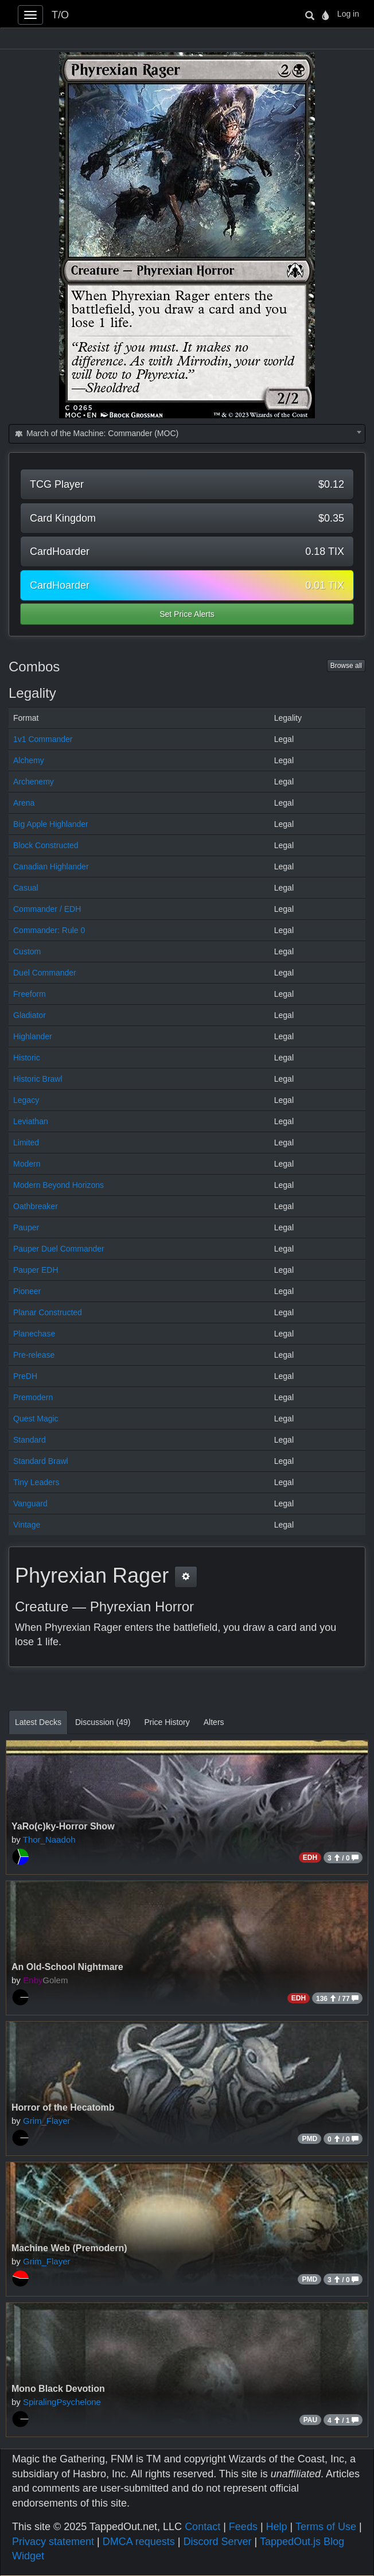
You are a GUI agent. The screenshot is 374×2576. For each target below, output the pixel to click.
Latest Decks (38, 1722)
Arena (23, 802)
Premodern (33, 1397)
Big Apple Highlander (50, 824)
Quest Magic (36, 1418)
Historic (26, 1057)
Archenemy (33, 781)
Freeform (29, 993)
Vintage (26, 1524)
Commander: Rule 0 (49, 930)
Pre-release (33, 1354)
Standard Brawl (40, 1461)
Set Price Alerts (187, 614)
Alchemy (28, 760)
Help (276, 2526)
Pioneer (27, 1291)
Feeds (243, 2526)
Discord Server (217, 2541)
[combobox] (187, 434)
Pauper (26, 1227)
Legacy (26, 1100)
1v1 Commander (43, 739)
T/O (60, 15)
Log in (348, 13)
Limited (26, 1142)
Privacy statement (53, 2541)
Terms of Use (325, 2526)
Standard (29, 1439)
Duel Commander (44, 972)
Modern (26, 1163)
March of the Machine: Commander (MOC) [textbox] (96, 433)
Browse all (346, 666)
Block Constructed (46, 845)
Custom (27, 951)
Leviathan (30, 1121)
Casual (25, 887)
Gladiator (29, 1015)
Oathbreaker (35, 1206)
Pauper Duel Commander (58, 1248)
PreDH (25, 1376)
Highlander (32, 1036)
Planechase (34, 1333)
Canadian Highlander (51, 866)
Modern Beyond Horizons (58, 1185)
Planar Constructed (47, 1312)
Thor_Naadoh (49, 1839)
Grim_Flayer (47, 2121)
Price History (166, 1722)
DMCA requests (139, 2541)
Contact (202, 2526)
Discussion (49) (102, 1722)
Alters (214, 1722)
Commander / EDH (47, 909)
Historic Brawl (38, 1078)
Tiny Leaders (36, 1482)
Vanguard (30, 1503)
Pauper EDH (36, 1270)
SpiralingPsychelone (62, 2402)
